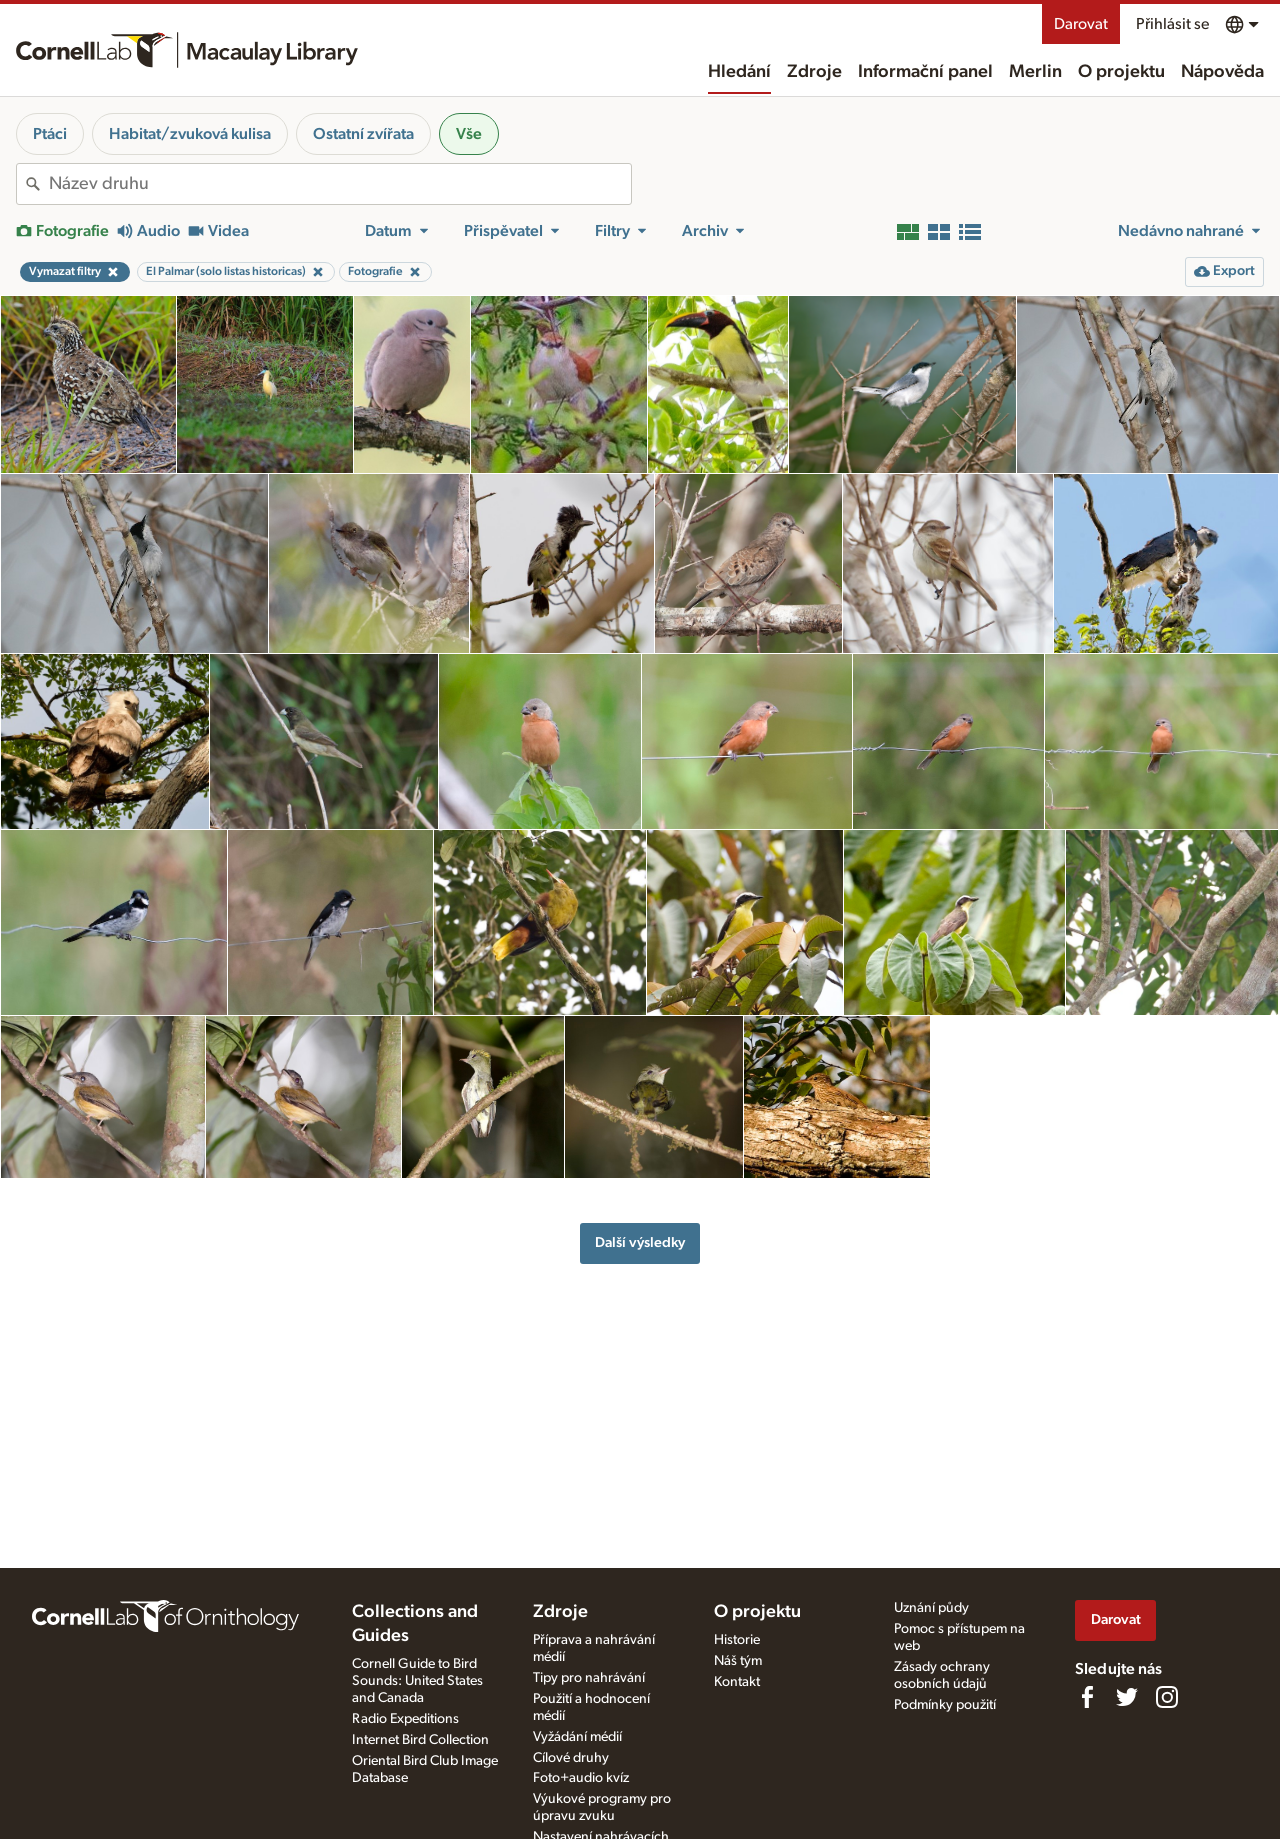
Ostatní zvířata (363, 134)
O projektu (1121, 72)
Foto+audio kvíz (581, 1778)
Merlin (1035, 72)
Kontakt (737, 1682)
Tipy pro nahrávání (589, 1678)
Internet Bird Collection (420, 1740)
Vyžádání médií (577, 1737)
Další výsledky (640, 1242)
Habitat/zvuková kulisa (190, 134)
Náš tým (738, 1661)
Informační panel (925, 72)
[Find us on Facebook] (1087, 1697)
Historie (737, 1640)
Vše (469, 134)
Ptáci (50, 134)
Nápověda (1222, 72)
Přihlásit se (1172, 24)
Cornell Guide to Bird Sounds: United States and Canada (417, 1681)
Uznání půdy (931, 1608)
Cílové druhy (571, 1758)
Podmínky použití (945, 1705)
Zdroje (814, 72)
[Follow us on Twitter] (1127, 1697)
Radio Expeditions (405, 1719)
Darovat (1081, 24)
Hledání (739, 72)
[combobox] (340, 184)
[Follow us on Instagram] (1167, 1697)
